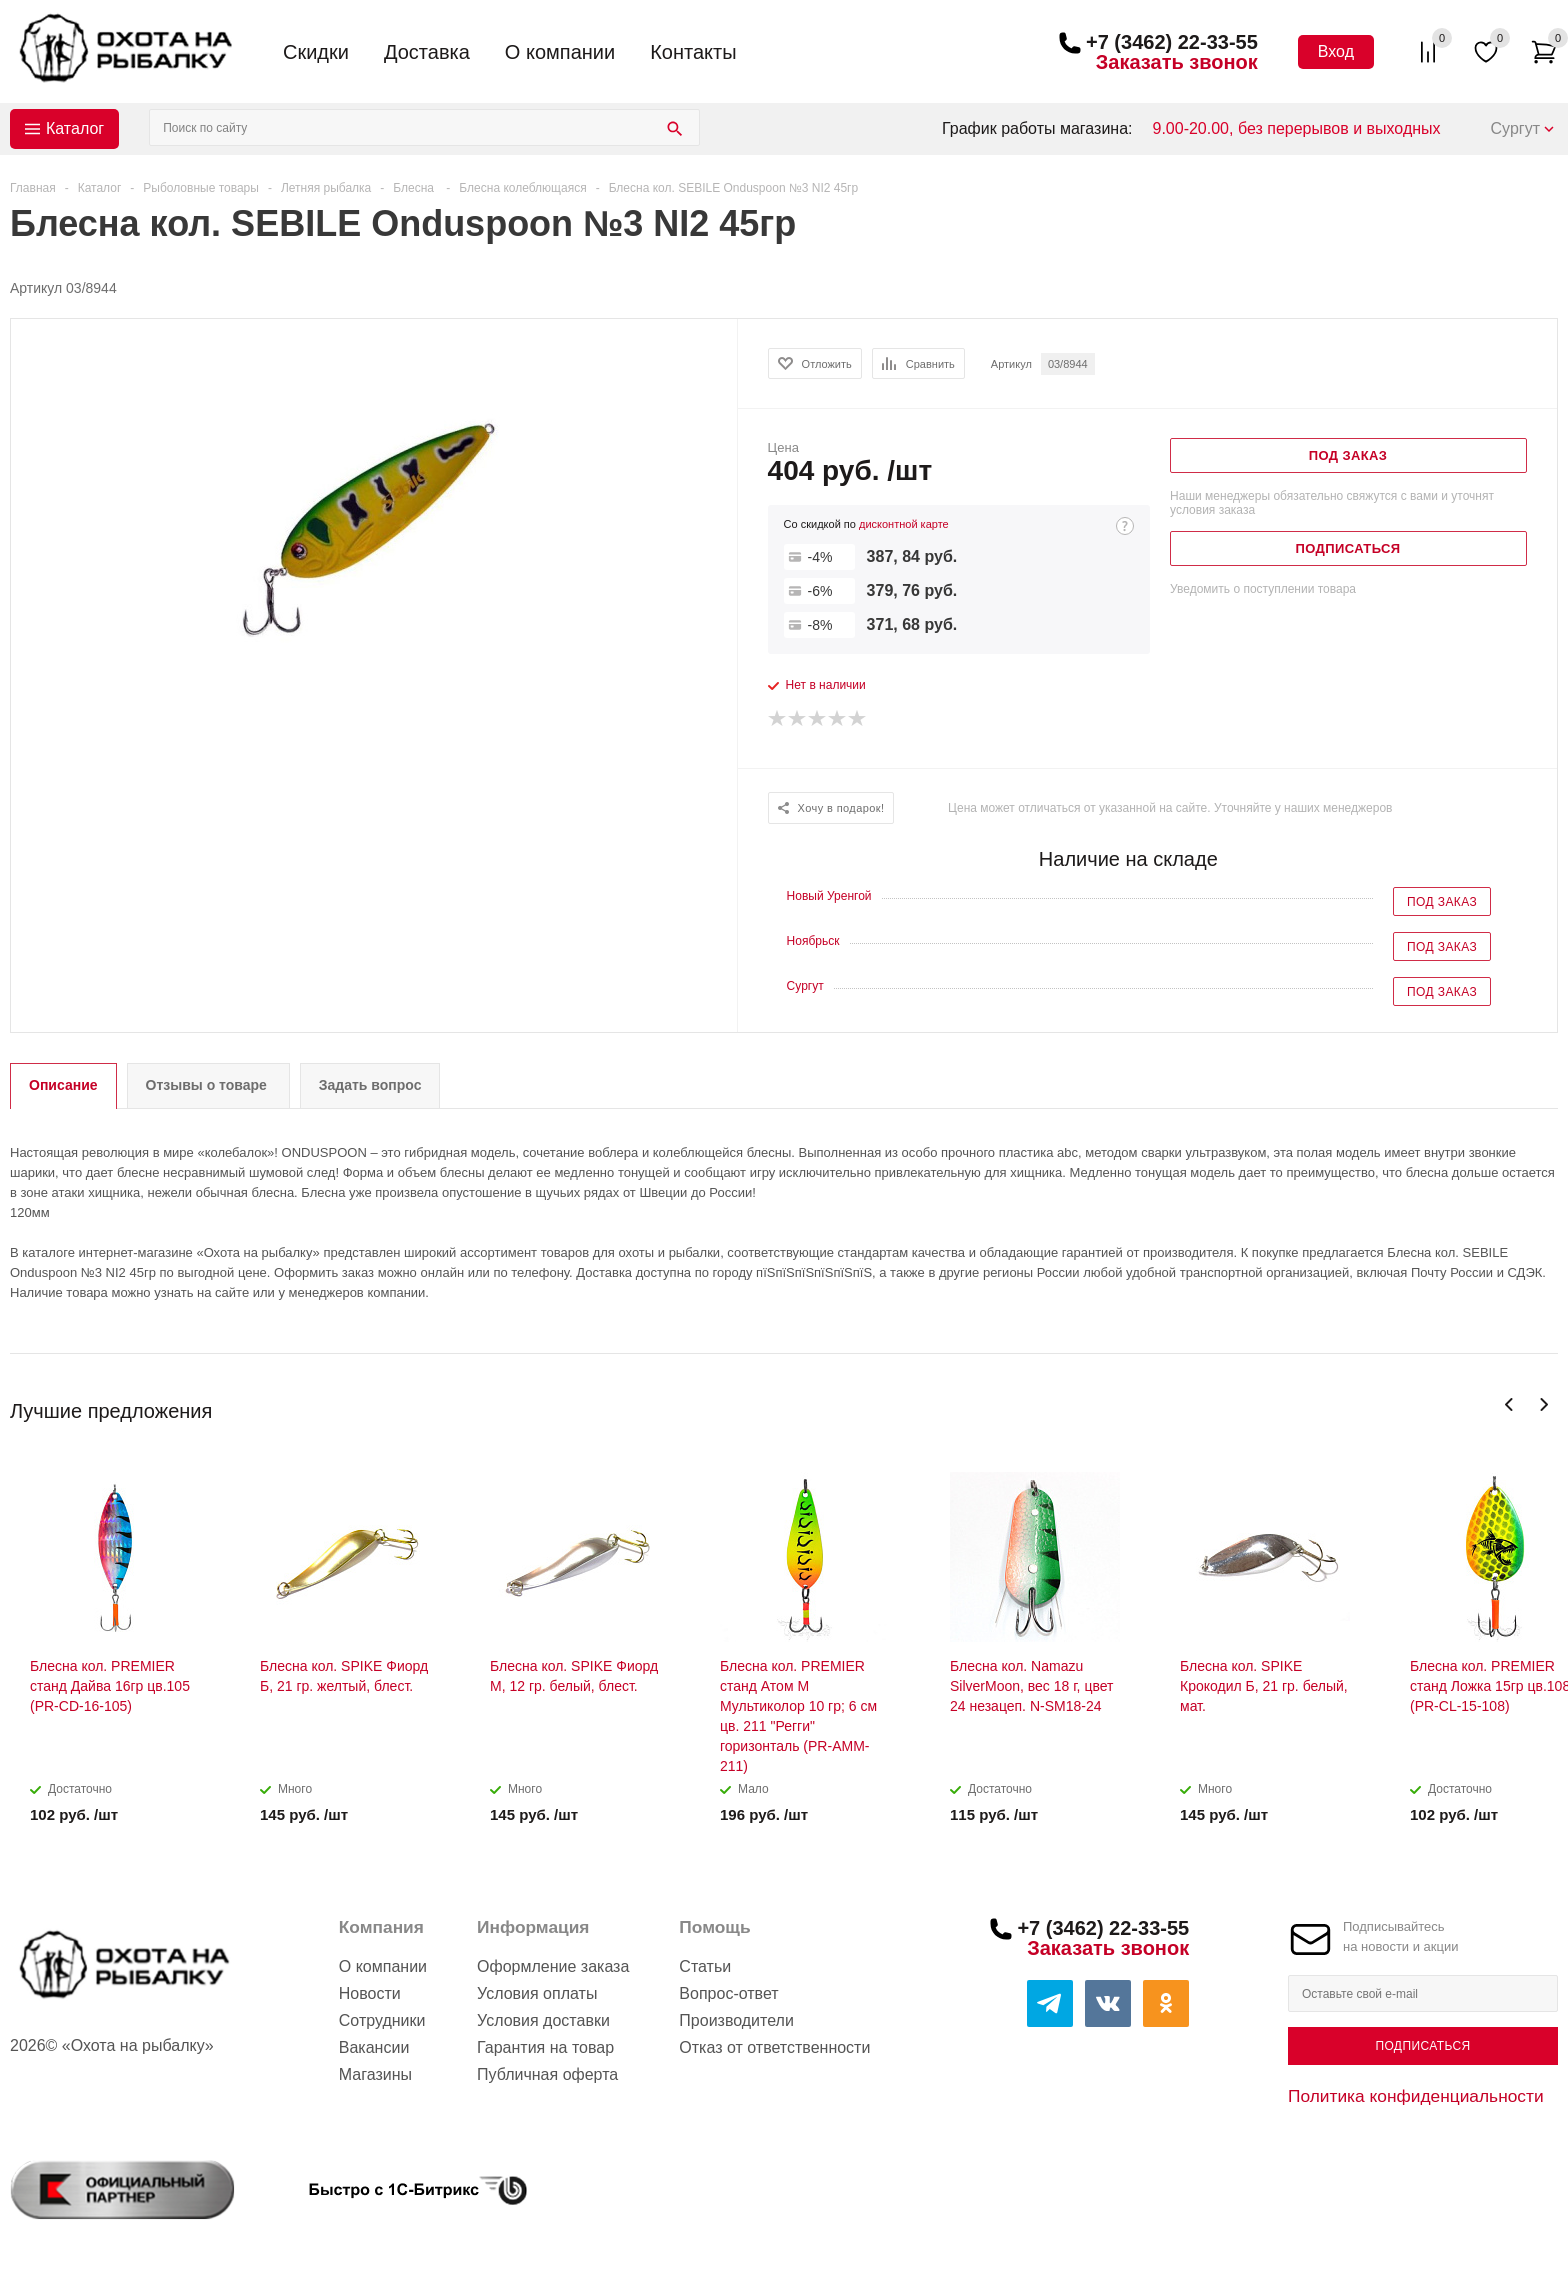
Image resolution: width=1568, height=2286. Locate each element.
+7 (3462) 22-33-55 (1172, 42)
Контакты (693, 52)
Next (1543, 1404)
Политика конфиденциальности (1416, 2096)
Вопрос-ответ (728, 1993)
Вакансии (374, 2047)
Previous (1509, 1404)
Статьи (705, 1966)
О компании (560, 52)
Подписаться (1422, 2046)
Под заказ (1442, 902)
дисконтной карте (904, 524)
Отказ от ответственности (774, 2047)
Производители (736, 2020)
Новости (370, 1993)
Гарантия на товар (545, 2047)
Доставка (427, 52)
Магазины (375, 2074)
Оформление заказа (553, 1966)
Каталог (75, 128)
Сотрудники (382, 2020)
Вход (1336, 51)
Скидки (316, 52)
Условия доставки (543, 2020)
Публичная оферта (547, 2074)
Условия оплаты (537, 1993)
